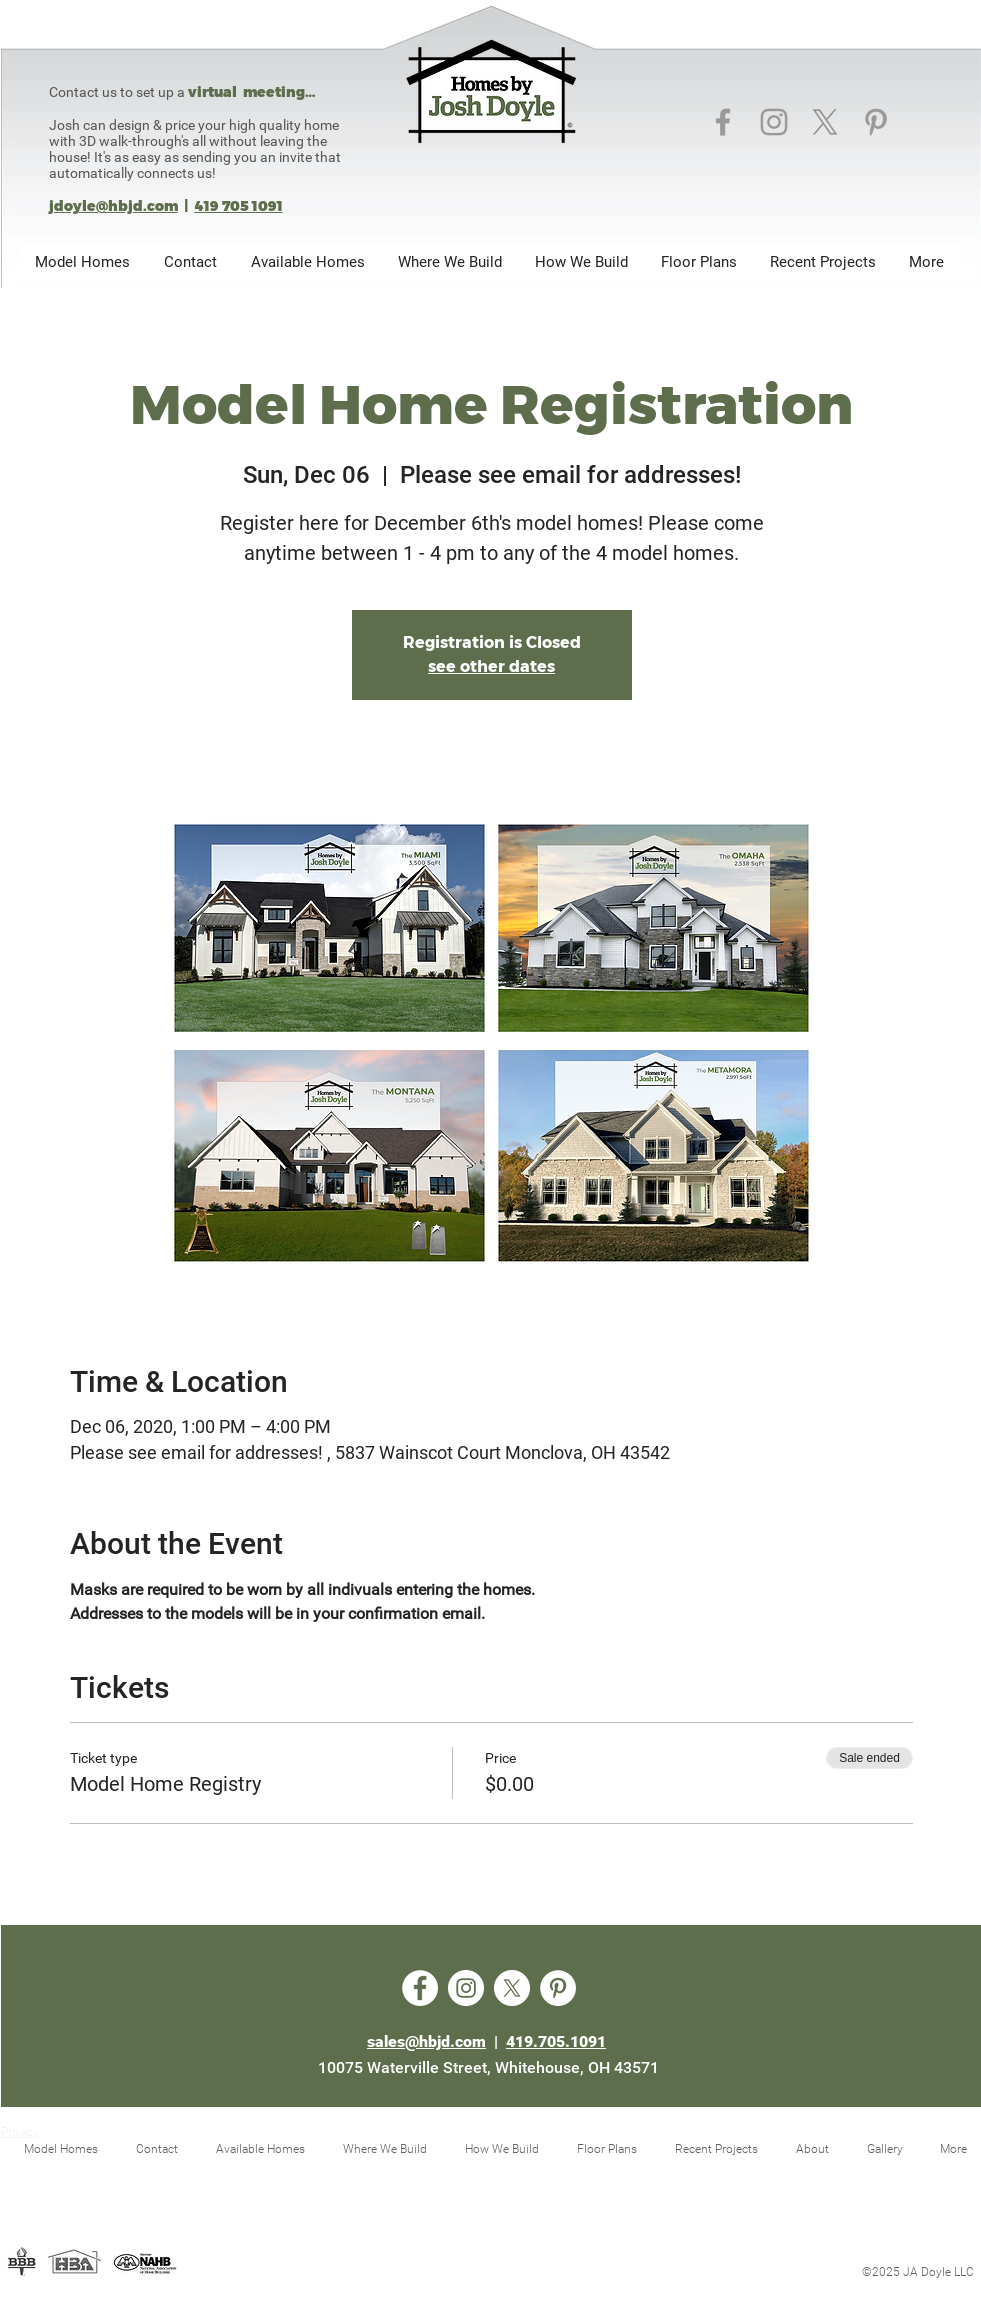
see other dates (491, 666)
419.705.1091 (556, 2041)
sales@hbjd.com (426, 2041)
